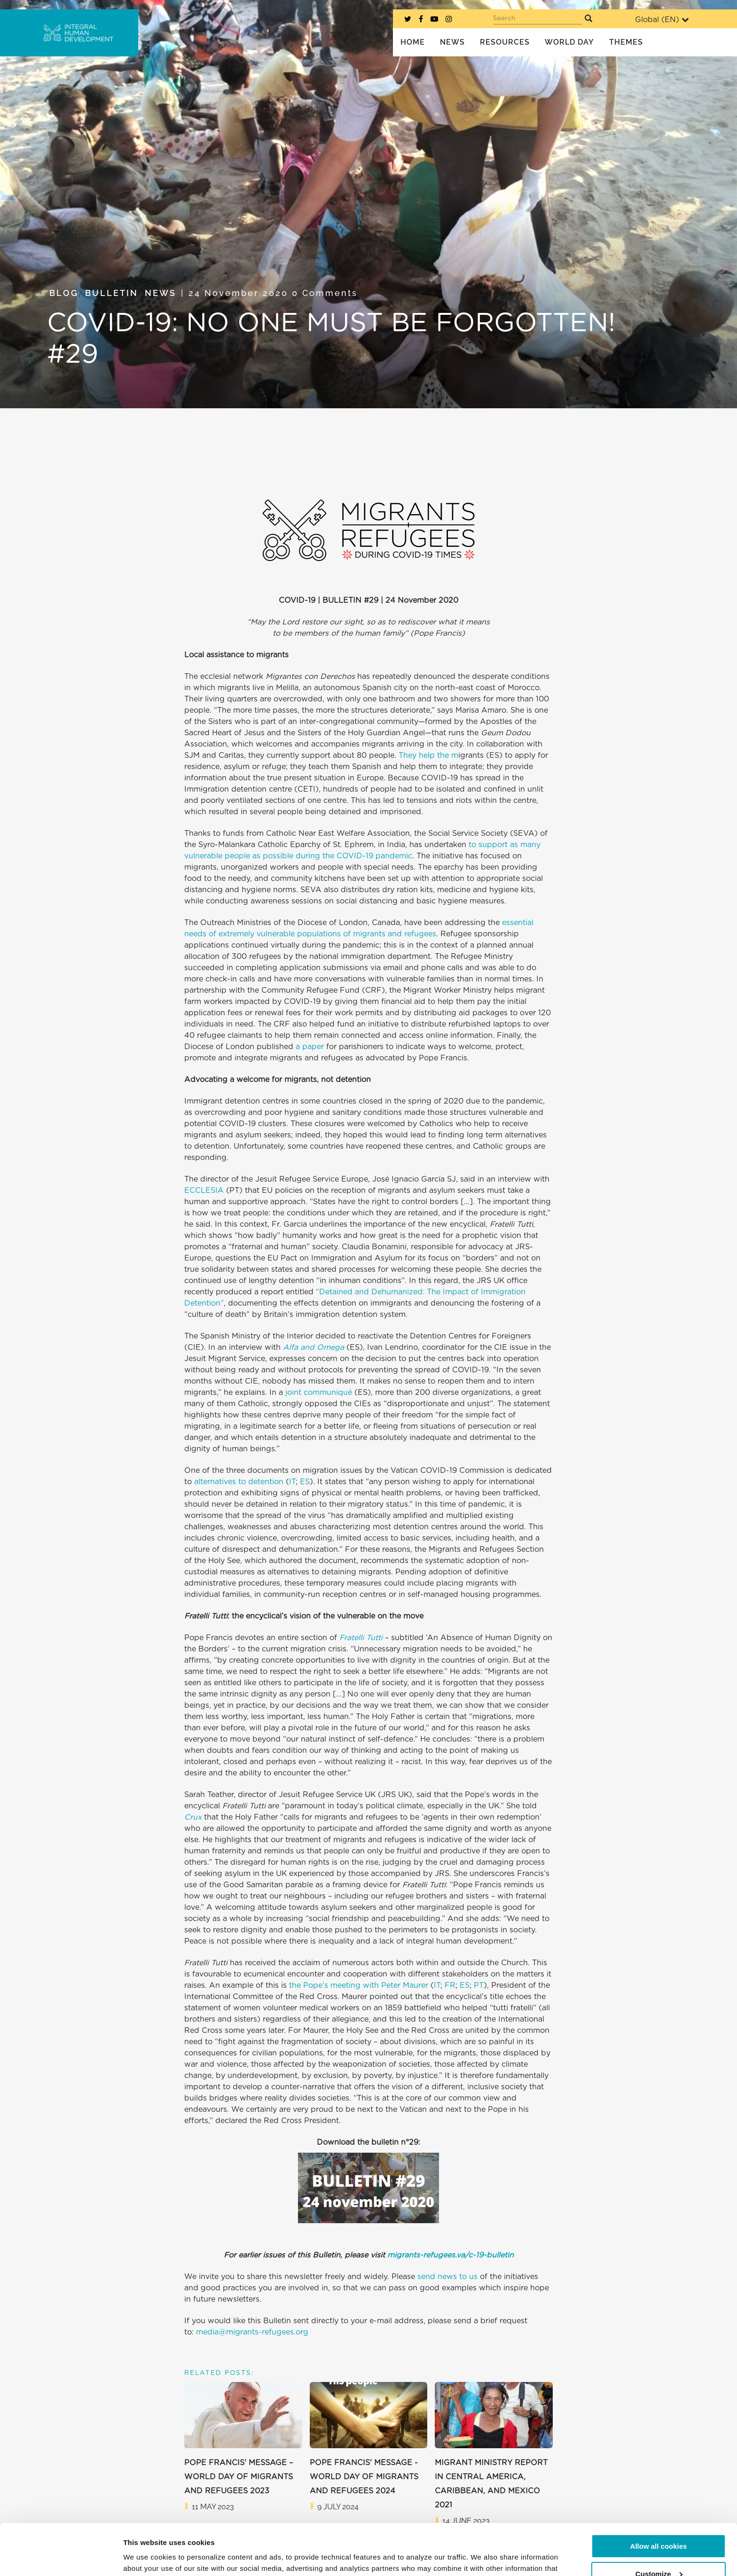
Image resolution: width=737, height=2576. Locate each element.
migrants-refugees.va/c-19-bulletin (450, 2255)
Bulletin (111, 293)
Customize (658, 2525)
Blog (63, 293)
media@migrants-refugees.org (251, 2332)
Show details (145, 2557)
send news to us (447, 2276)
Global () (662, 19)
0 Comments (325, 293)
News (160, 293)
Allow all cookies (658, 2498)
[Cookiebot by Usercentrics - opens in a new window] (61, 2558)
